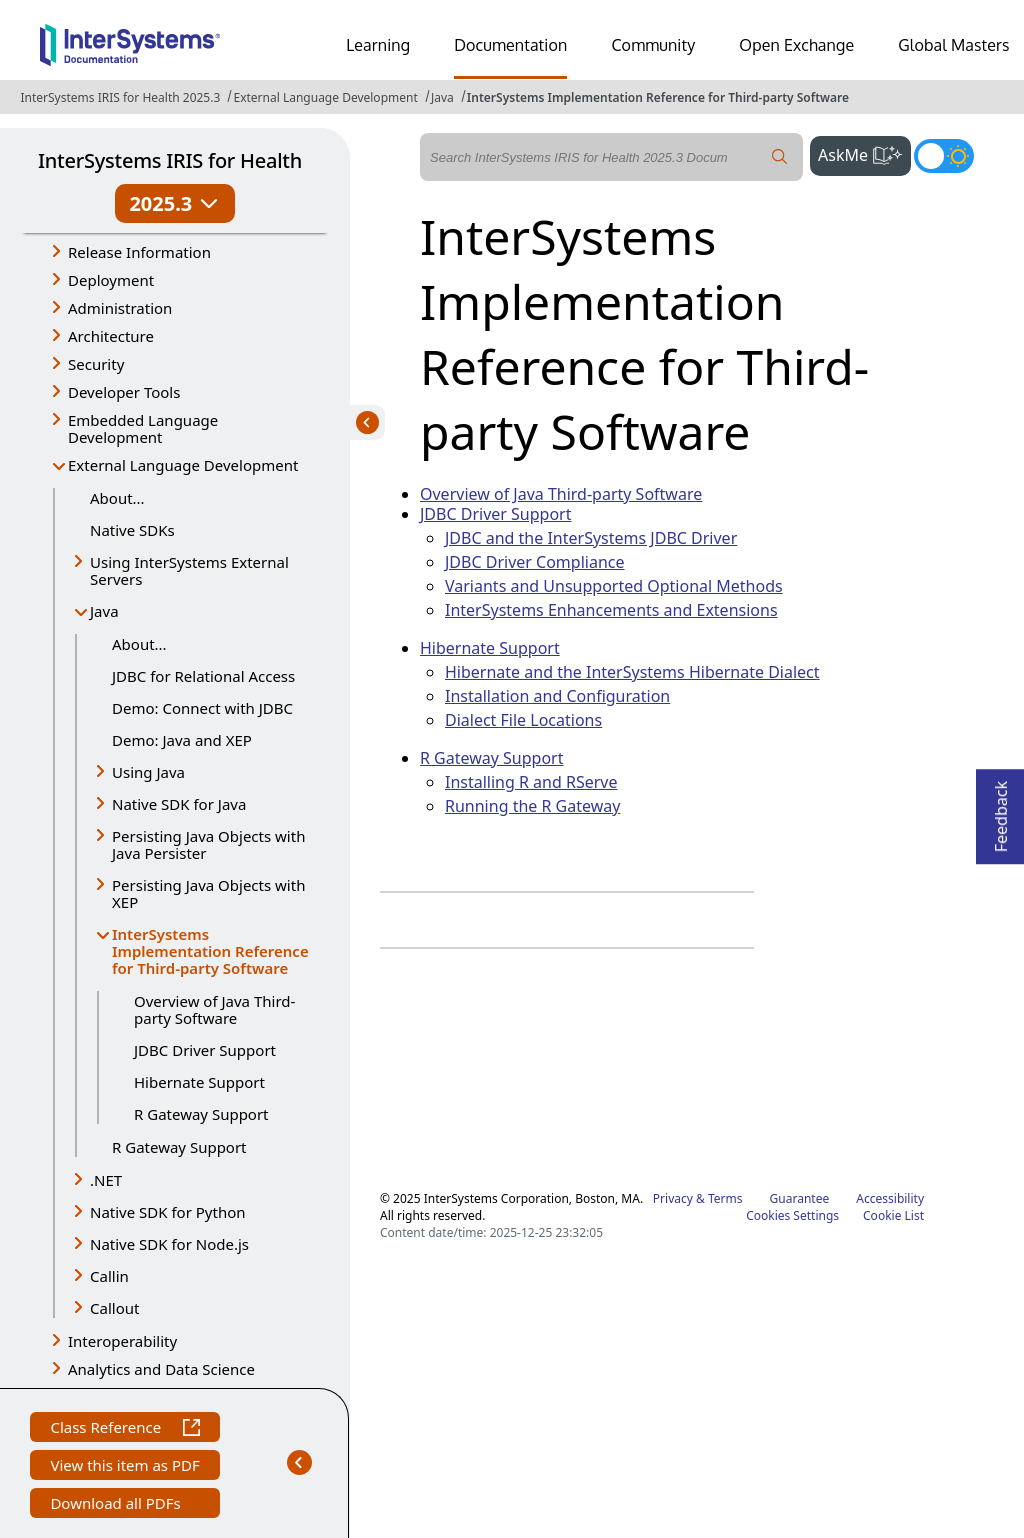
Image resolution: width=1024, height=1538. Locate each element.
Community (653, 45)
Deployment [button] (111, 280)
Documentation (510, 45)
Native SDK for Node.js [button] (169, 1244)
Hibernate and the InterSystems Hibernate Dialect (632, 672)
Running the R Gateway (532, 806)
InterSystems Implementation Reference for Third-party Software (658, 97)
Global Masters (953, 45)
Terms (725, 1198)
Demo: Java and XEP (182, 740)
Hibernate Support (199, 1082)
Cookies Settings (792, 1216)
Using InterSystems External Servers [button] (189, 570)
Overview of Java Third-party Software (214, 1009)
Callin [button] (109, 1276)
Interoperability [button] (122, 1341)
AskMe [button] (864, 153)
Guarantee (800, 1198)
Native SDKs (132, 530)
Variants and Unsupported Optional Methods (614, 586)
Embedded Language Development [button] (143, 428)
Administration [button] (120, 308)
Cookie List (893, 1215)
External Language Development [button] (183, 465)
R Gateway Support (201, 1114)
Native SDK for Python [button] (168, 1212)
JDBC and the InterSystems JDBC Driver (591, 538)
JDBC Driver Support (205, 1050)
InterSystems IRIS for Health (170, 160)
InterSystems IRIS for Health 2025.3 (120, 97)
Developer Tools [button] (124, 392)
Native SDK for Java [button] (179, 804)
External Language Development (325, 97)
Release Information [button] (139, 252)
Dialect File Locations (523, 720)
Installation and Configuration (557, 696)
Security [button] (96, 364)
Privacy (673, 1198)
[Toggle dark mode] (944, 156)
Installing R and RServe (531, 782)
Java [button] (104, 611)
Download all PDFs (117, 1505)
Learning (378, 45)
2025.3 (174, 203)
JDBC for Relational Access (203, 676)
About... (117, 498)
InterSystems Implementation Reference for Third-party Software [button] (210, 951)
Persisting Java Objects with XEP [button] (208, 893)
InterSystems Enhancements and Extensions (611, 610)
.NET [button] (106, 1180)
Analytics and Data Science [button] (161, 1369)
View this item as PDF (124, 1467)
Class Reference (124, 1429)
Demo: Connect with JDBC (202, 708)
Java (442, 97)
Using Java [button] (148, 772)
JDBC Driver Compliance (534, 562)
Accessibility (890, 1198)
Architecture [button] (111, 336)
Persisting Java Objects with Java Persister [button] (208, 844)
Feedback (1001, 810)
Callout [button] (114, 1308)
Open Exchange (796, 45)
